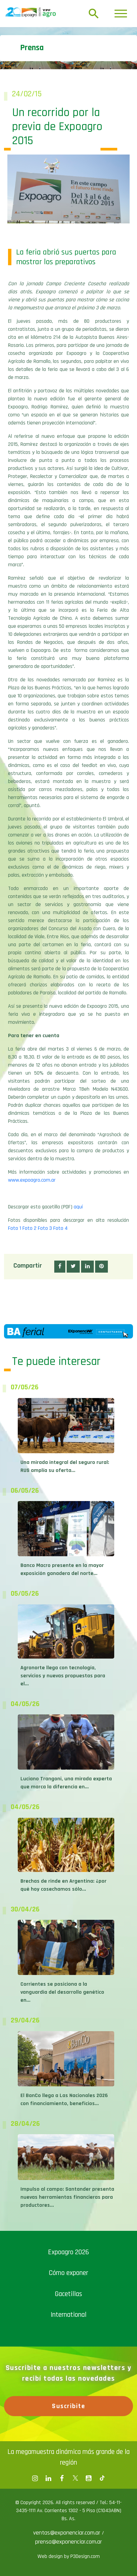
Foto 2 (29, 1228)
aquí (78, 1206)
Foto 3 (45, 1228)
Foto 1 (14, 1228)
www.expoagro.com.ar (32, 1180)
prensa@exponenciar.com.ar (68, 2542)
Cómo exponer (68, 2272)
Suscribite (68, 2406)
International (68, 2314)
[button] (59, 1267)
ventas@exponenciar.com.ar (67, 2533)
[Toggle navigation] (121, 13)
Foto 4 (60, 1228)
